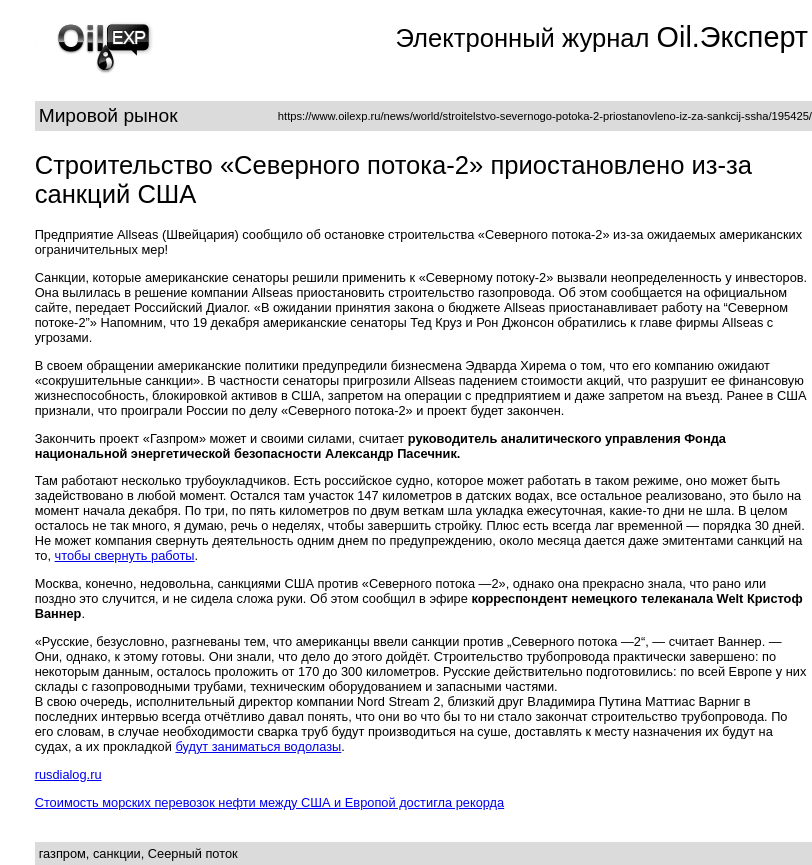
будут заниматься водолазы (258, 746)
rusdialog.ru (68, 774)
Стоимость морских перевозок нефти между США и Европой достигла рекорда (270, 802)
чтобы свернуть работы (125, 555)
